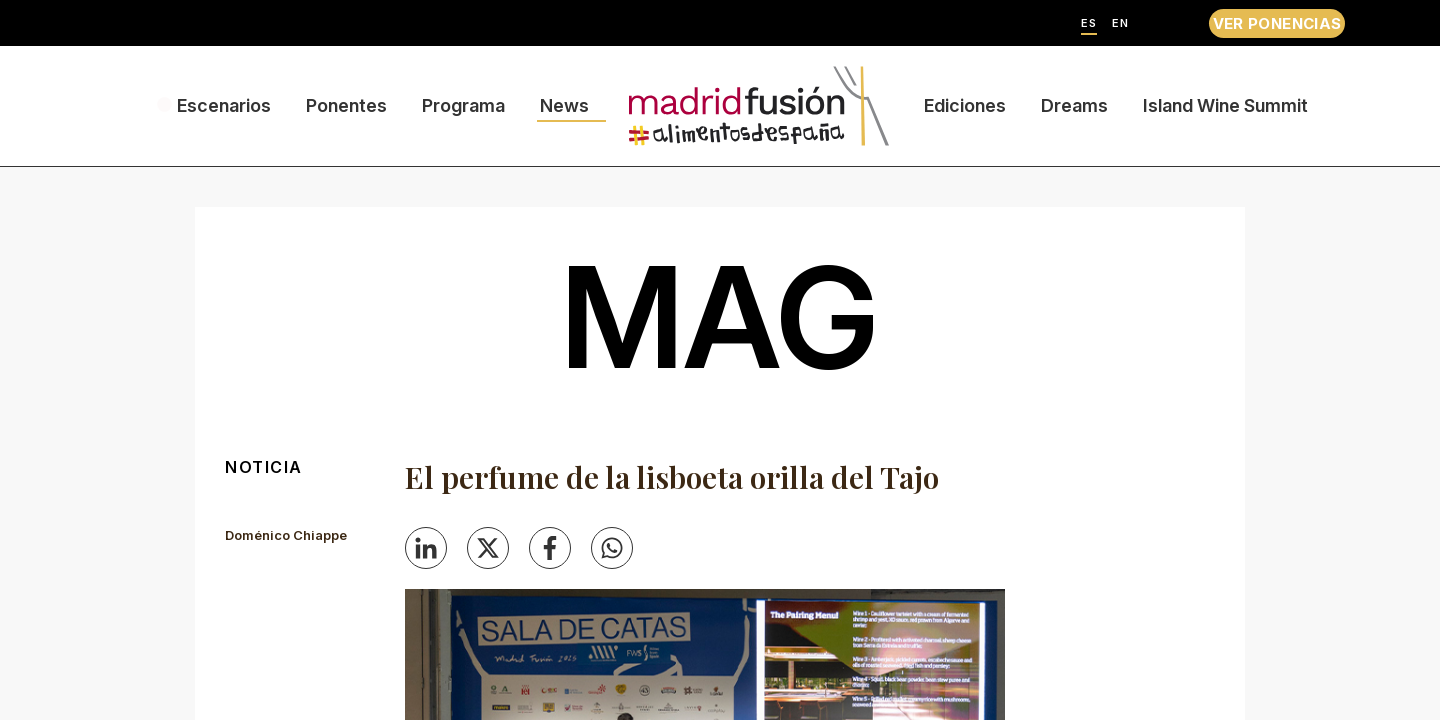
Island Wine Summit (1225, 105)
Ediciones (965, 105)
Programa (463, 105)
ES (1089, 23)
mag (720, 317)
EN (1120, 23)
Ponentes (346, 105)
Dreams (1074, 105)
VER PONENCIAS (1277, 23)
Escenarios (224, 105)
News (564, 105)
